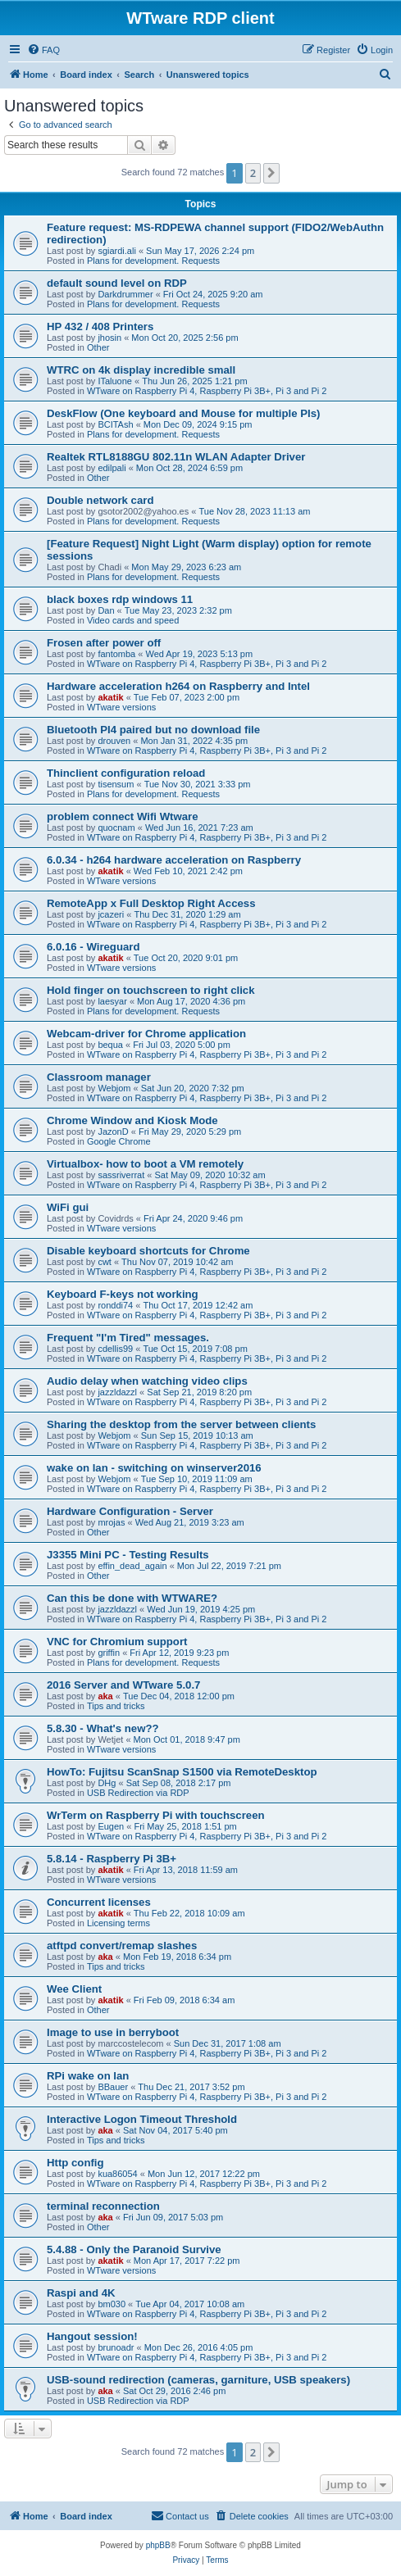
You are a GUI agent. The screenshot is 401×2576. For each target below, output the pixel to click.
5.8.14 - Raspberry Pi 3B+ (111, 1859)
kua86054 (117, 2174)
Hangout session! (92, 2336)
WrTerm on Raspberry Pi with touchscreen (156, 1815)
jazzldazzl (117, 1392)
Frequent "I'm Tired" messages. (128, 1337)
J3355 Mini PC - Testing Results (128, 1555)
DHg (107, 1783)
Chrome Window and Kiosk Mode (132, 1120)
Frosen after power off (104, 643)
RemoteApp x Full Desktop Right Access (151, 903)
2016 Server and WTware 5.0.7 (123, 1685)
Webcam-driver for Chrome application (146, 1033)
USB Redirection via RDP (138, 1793)
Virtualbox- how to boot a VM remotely (145, 1164)
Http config (75, 2162)
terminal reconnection (103, 2206)
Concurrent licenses (99, 1902)
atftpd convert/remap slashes (122, 1945)
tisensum (116, 784)
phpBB (158, 2545)
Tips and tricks (116, 1706)
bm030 (111, 2304)
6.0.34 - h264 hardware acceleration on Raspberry (174, 860)
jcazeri (111, 914)
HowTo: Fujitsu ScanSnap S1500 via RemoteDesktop (182, 1772)
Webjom (114, 1088)
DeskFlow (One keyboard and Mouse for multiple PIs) (183, 413)
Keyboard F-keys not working (122, 1294)
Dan (106, 610)
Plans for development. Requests (153, 260)
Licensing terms (118, 1923)
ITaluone (115, 381)
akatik (110, 697)
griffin (109, 1653)
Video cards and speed (133, 620)
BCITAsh (115, 424)
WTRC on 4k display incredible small (141, 370)
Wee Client (74, 1989)
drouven (114, 741)
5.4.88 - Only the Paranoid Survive (134, 2249)
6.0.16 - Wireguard (93, 947)
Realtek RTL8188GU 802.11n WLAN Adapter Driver (176, 457)
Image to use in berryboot (113, 2032)
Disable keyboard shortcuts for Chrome (148, 1251)
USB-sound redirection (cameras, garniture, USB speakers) (198, 2380)
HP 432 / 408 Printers (100, 326)
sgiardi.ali (116, 251)
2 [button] (253, 173)
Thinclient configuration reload (126, 773)
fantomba (116, 654)
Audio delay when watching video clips (147, 1381)
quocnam (116, 827)
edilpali (111, 468)
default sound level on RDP (117, 283)
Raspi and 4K (81, 2293)
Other (98, 347)
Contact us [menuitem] (180, 2515)
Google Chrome (119, 1141)
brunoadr (116, 2347)
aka (105, 1696)
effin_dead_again (132, 1566)
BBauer (113, 2087)
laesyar (112, 1001)
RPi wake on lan (88, 2076)
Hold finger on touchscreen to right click (151, 990)
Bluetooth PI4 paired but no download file (153, 729)
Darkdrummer (125, 294)
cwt (105, 1262)
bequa (110, 1045)
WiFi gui (68, 1207)
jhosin (109, 337)
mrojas (111, 1522)
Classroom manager (99, 1077)
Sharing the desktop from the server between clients (181, 1424)
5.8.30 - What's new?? (103, 1728)
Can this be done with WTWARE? (132, 1598)
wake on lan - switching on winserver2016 (154, 1468)
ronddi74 (115, 1305)
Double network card (100, 500)
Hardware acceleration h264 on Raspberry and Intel (178, 686)
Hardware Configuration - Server (130, 1511)
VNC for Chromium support (117, 1641)
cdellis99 (115, 1349)
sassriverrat (121, 1175)
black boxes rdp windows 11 (120, 599)
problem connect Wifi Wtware (122, 816)
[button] (271, 173)
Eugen (111, 1826)
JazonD (113, 1131)
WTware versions (121, 707)
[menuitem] (43, 50)
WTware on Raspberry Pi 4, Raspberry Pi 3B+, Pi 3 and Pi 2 (207, 391)
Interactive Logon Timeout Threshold (142, 2119)
